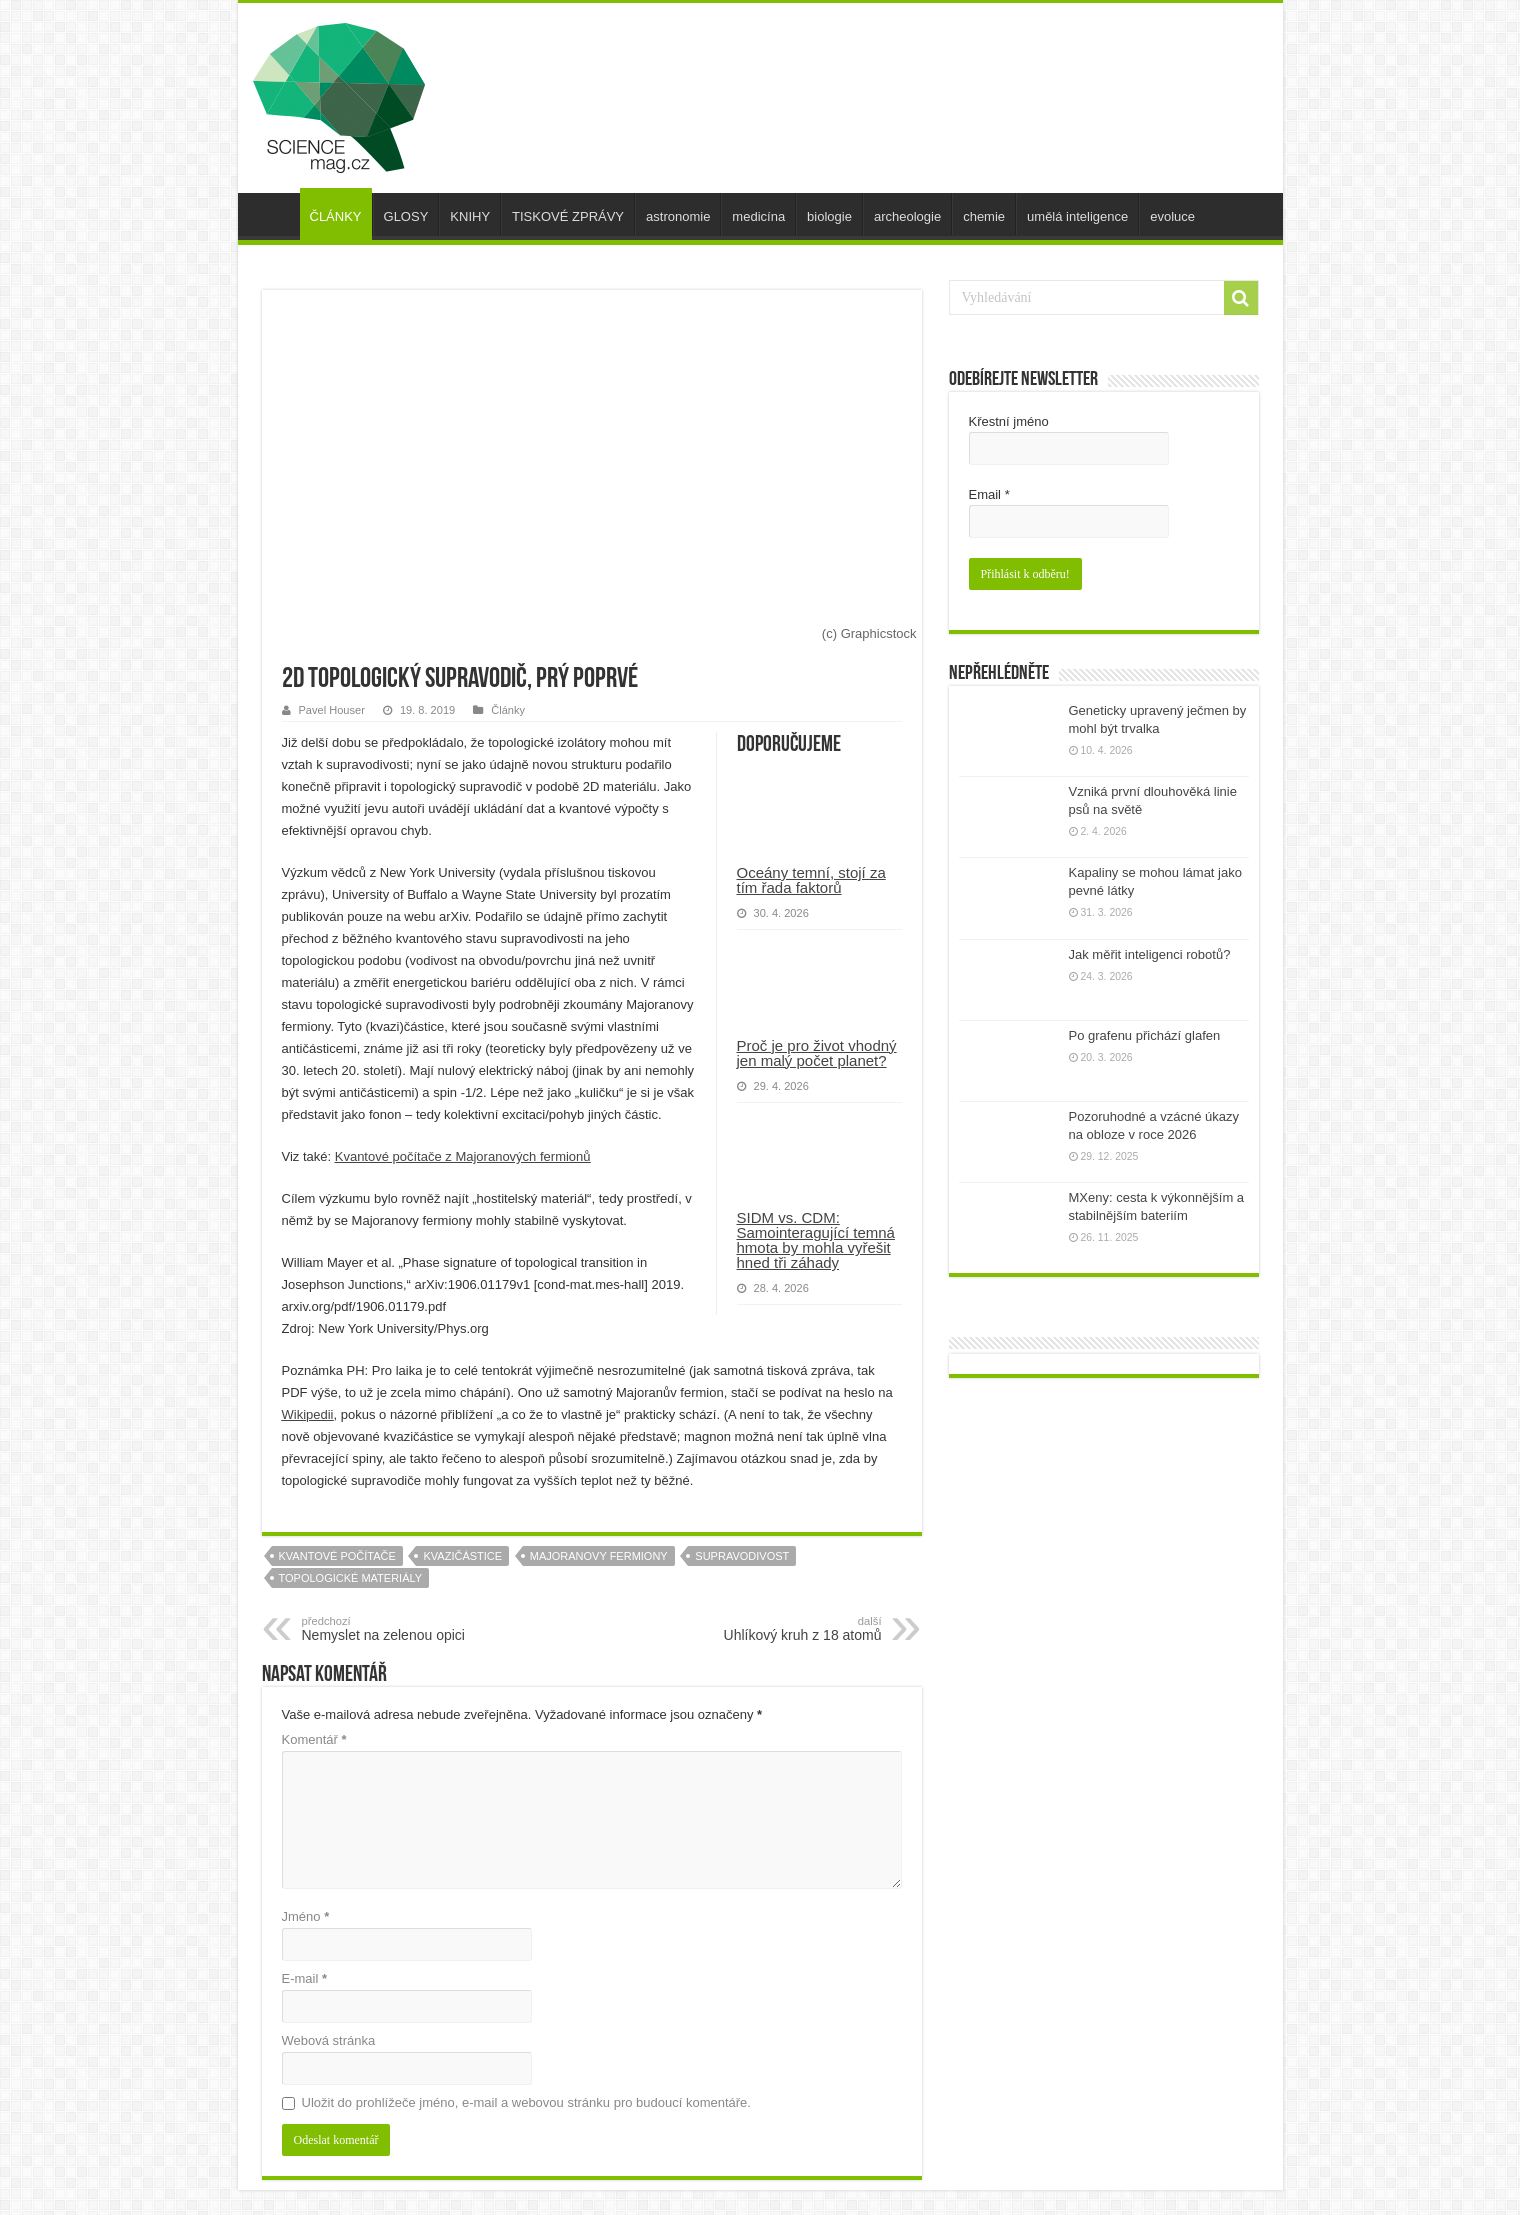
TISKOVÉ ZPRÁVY (568, 216)
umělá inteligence (1077, 216)
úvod (274, 214)
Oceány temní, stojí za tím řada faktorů (811, 880)
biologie (829, 216)
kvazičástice (462, 1556)
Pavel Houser (332, 710)
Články (508, 710)
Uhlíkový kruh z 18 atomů (779, 1629)
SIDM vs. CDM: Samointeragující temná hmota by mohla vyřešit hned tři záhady (816, 1240)
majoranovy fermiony (599, 1556)
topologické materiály (351, 1578)
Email (989, 494)
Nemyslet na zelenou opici (404, 1629)
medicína (758, 216)
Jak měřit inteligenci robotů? (1150, 954)
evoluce (1172, 216)
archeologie (907, 216)
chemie (984, 216)
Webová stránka (329, 2040)
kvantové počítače (337, 1556)
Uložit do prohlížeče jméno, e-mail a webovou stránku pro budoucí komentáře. (526, 2102)
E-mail (305, 1978)
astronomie (678, 216)
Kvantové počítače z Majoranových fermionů (463, 1156)
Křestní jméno (1009, 421)
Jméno (306, 1916)
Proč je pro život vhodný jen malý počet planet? (817, 1053)
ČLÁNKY (336, 216)
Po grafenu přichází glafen (1145, 1035)
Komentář (314, 1739)
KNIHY (470, 216)
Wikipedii (308, 1414)
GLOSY (406, 216)
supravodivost (742, 1556)
